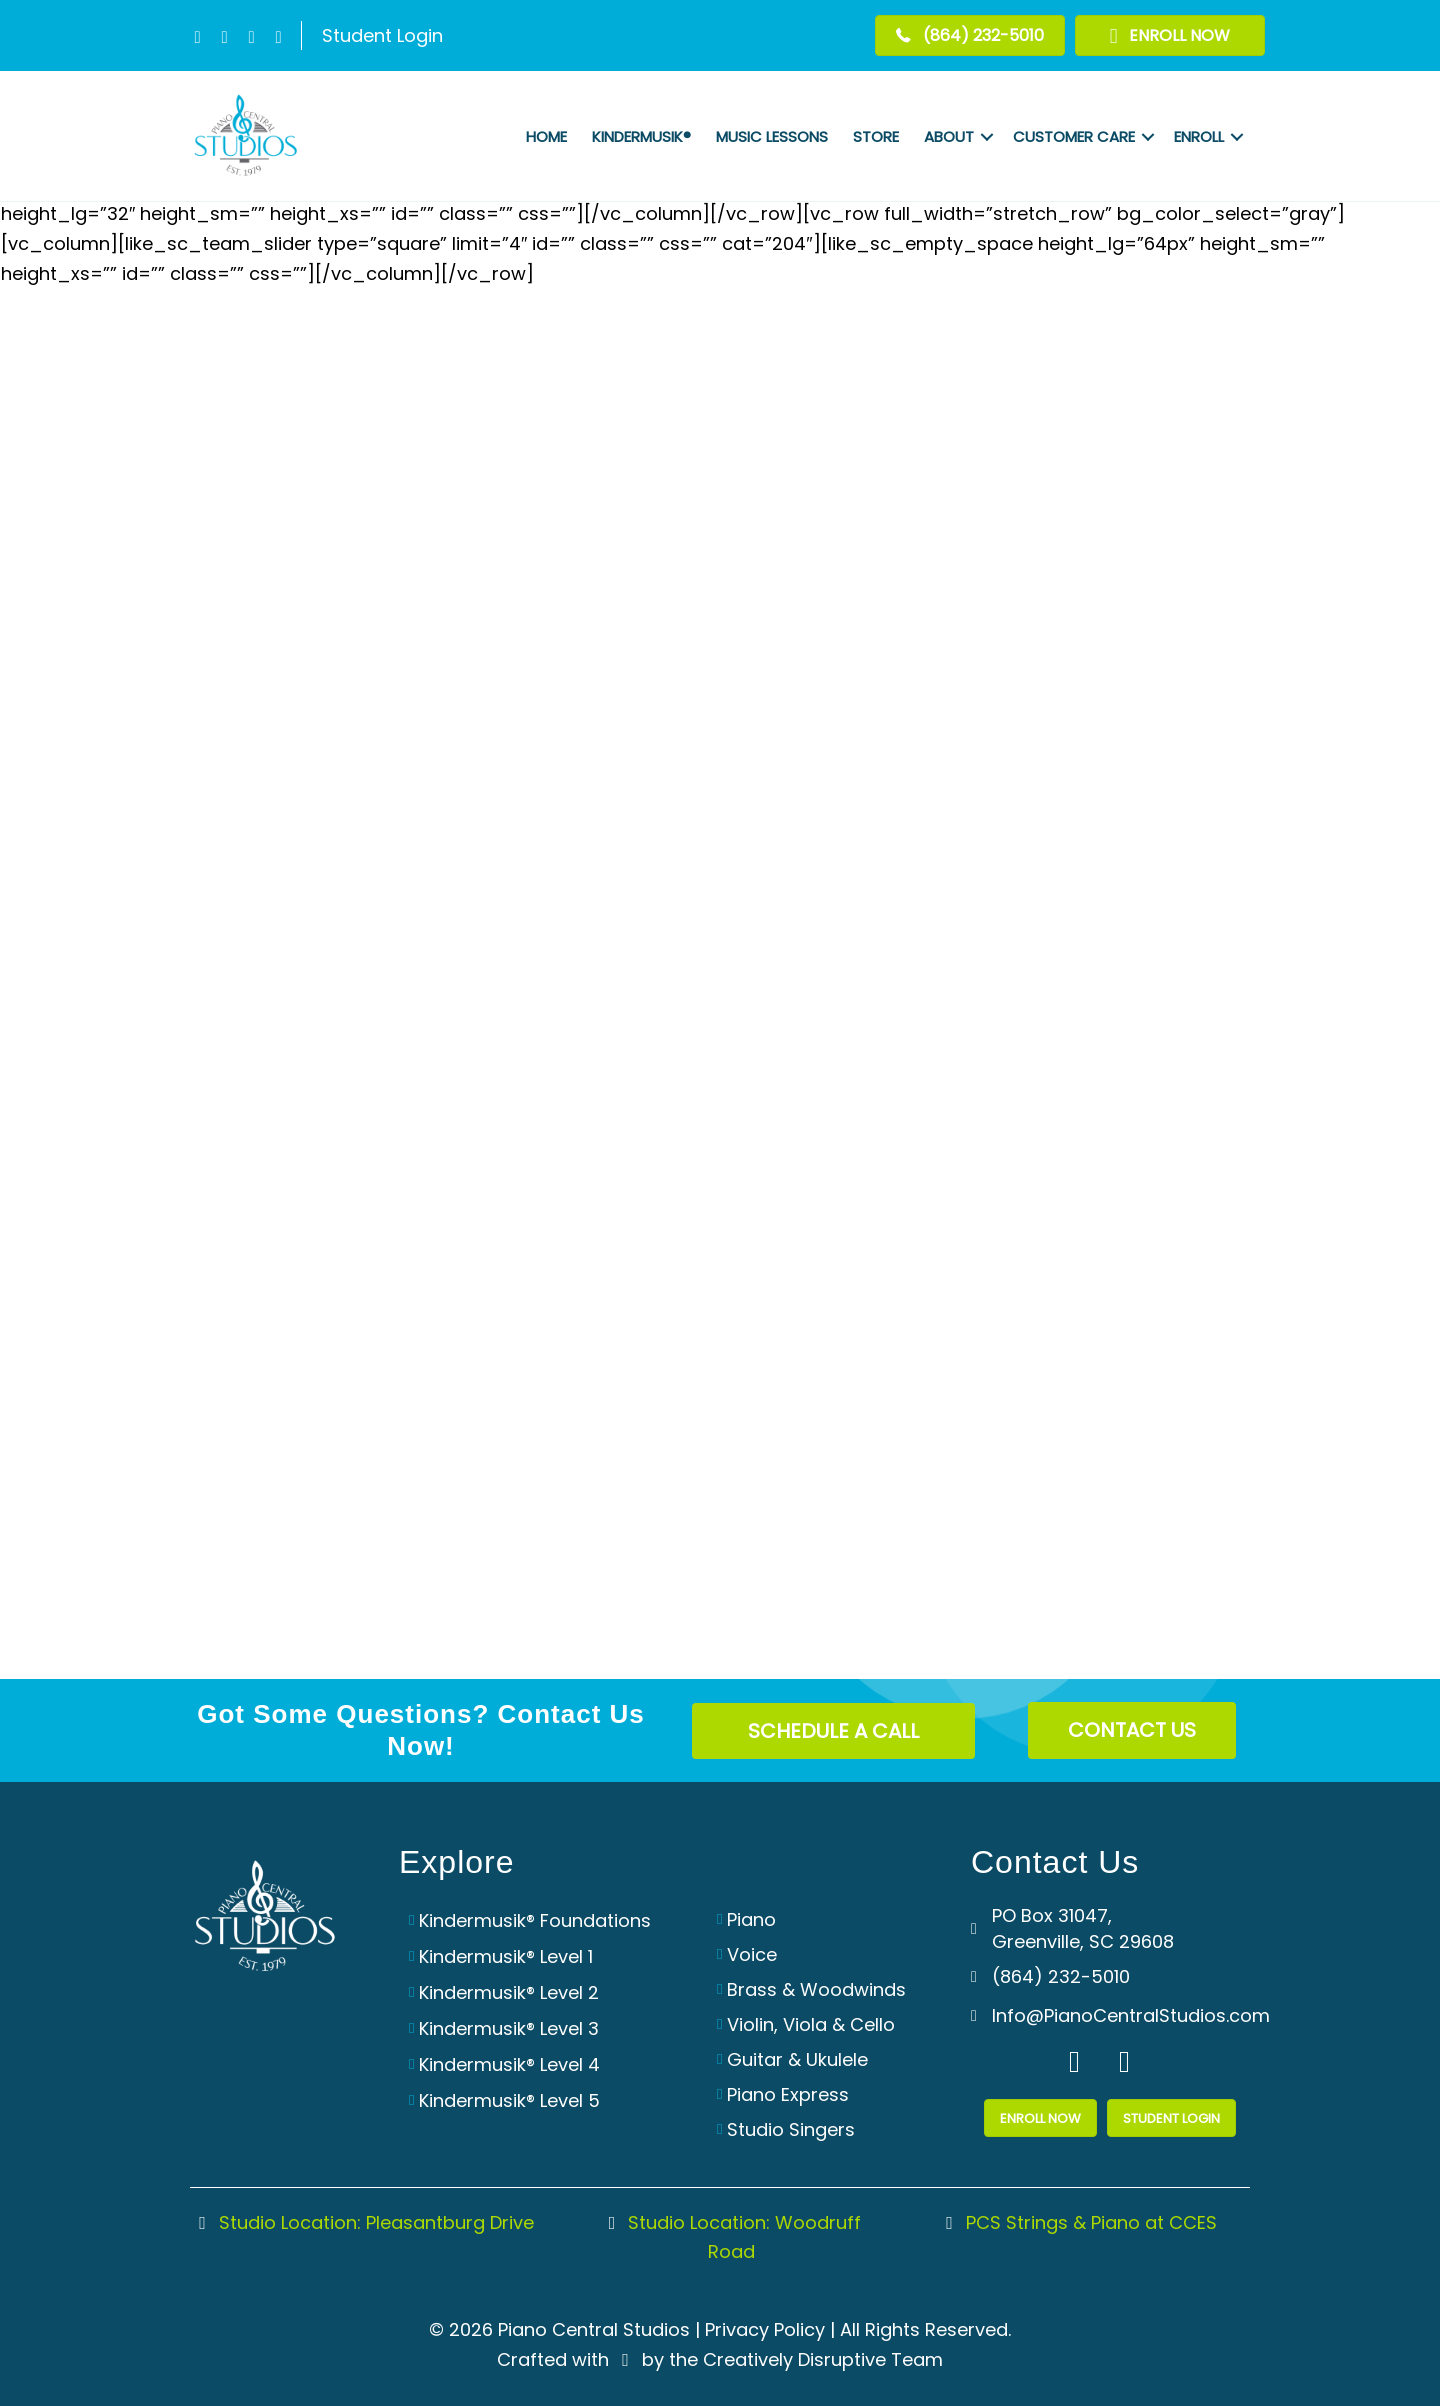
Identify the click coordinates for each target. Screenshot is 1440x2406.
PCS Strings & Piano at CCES (1077, 2222)
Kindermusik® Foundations (535, 1920)
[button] (197, 37)
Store (876, 136)
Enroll (1199, 136)
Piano (751, 1919)
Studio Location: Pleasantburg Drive (362, 2222)
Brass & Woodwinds (816, 1989)
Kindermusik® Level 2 (509, 1992)
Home (546, 136)
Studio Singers (791, 2129)
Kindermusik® (641, 136)
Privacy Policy (765, 2329)
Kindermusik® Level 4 (509, 2064)
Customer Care (1074, 136)
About (949, 136)
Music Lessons (772, 136)
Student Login (382, 35)
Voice (752, 1954)
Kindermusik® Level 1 (506, 1956)
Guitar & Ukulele (797, 2059)
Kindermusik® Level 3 (509, 2028)
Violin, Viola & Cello (811, 2024)
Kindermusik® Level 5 (509, 2100)
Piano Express (788, 2094)
